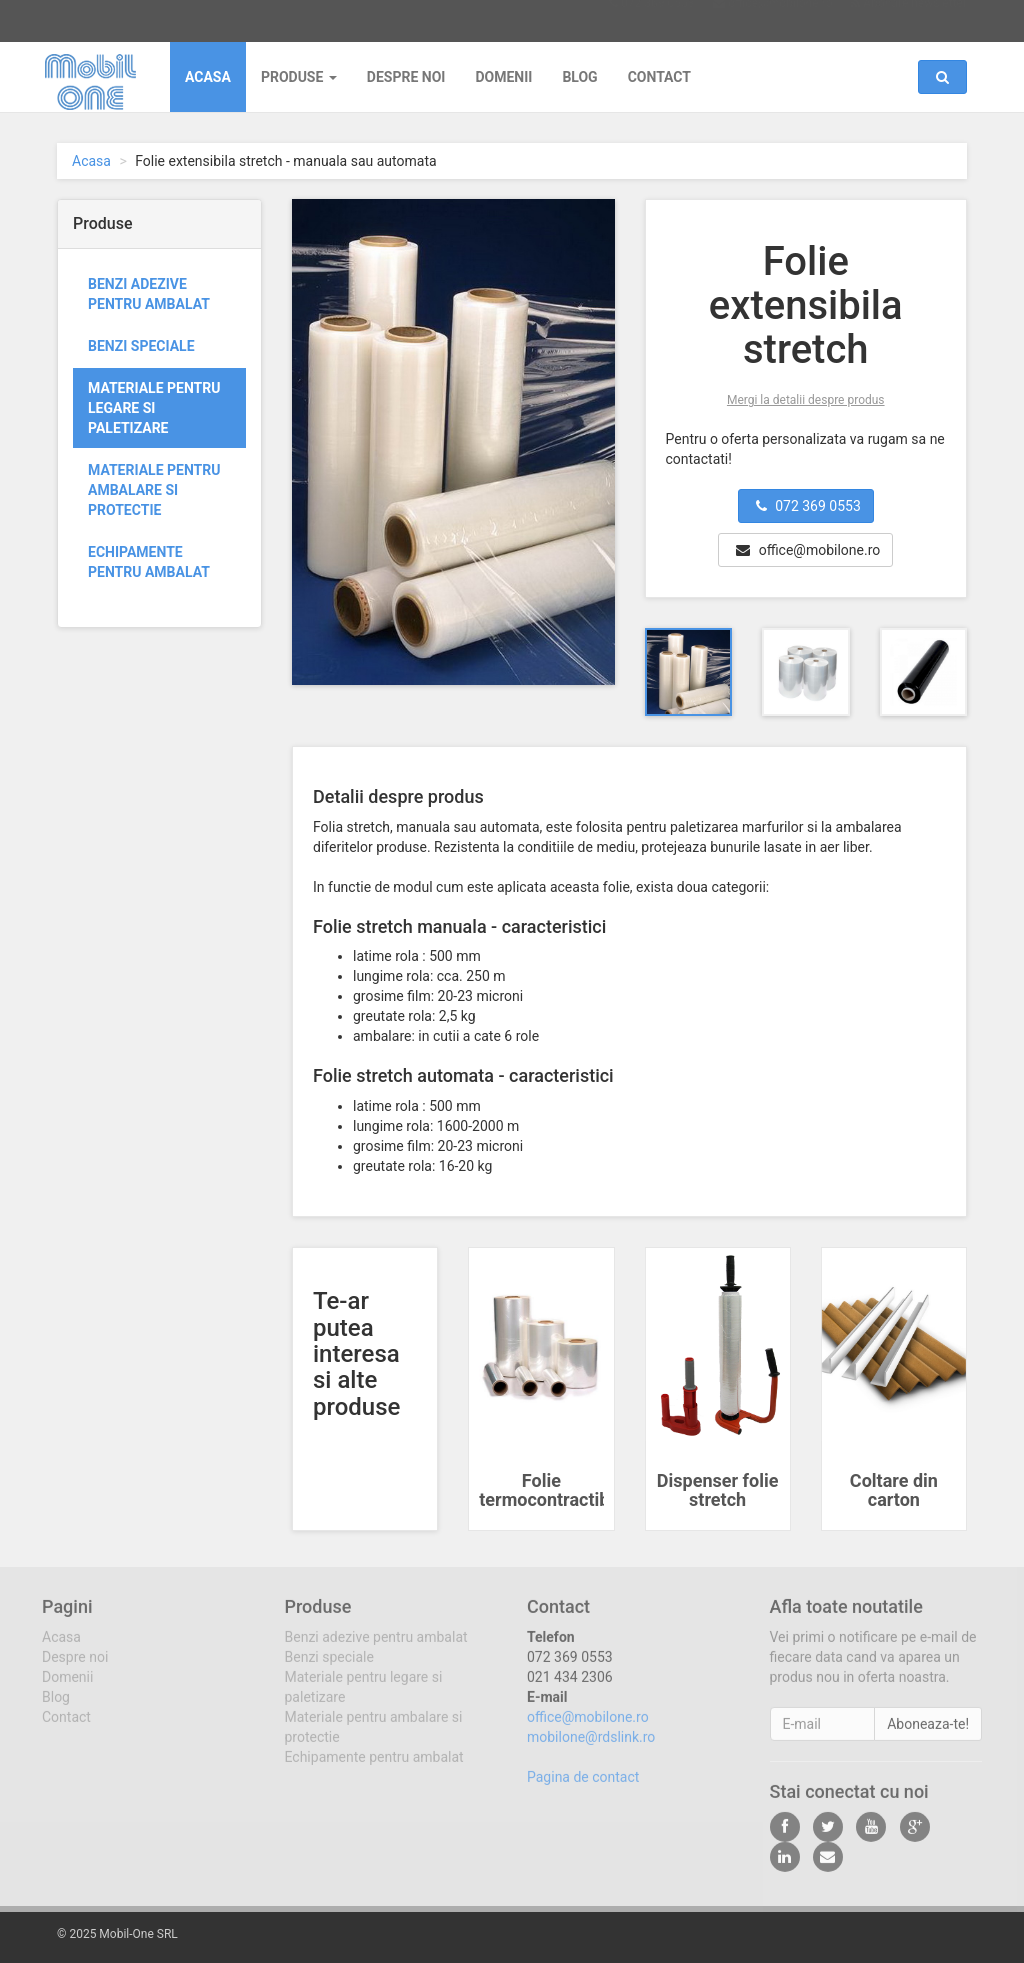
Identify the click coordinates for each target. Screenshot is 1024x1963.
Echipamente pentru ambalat (149, 562)
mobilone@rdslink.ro (591, 1750)
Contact (659, 77)
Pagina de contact (583, 1790)
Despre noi (406, 77)
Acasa (208, 77)
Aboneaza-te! (928, 1737)
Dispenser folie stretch (718, 1490)
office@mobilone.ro (778, 19)
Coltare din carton (894, 1490)
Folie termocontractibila (553, 1490)
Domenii (503, 77)
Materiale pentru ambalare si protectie (154, 490)
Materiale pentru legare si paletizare (154, 408)
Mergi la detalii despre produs (806, 400)
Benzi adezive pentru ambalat (149, 294)
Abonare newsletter (913, 19)
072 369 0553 (656, 19)
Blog (579, 77)
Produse (299, 77)
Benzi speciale (141, 346)
